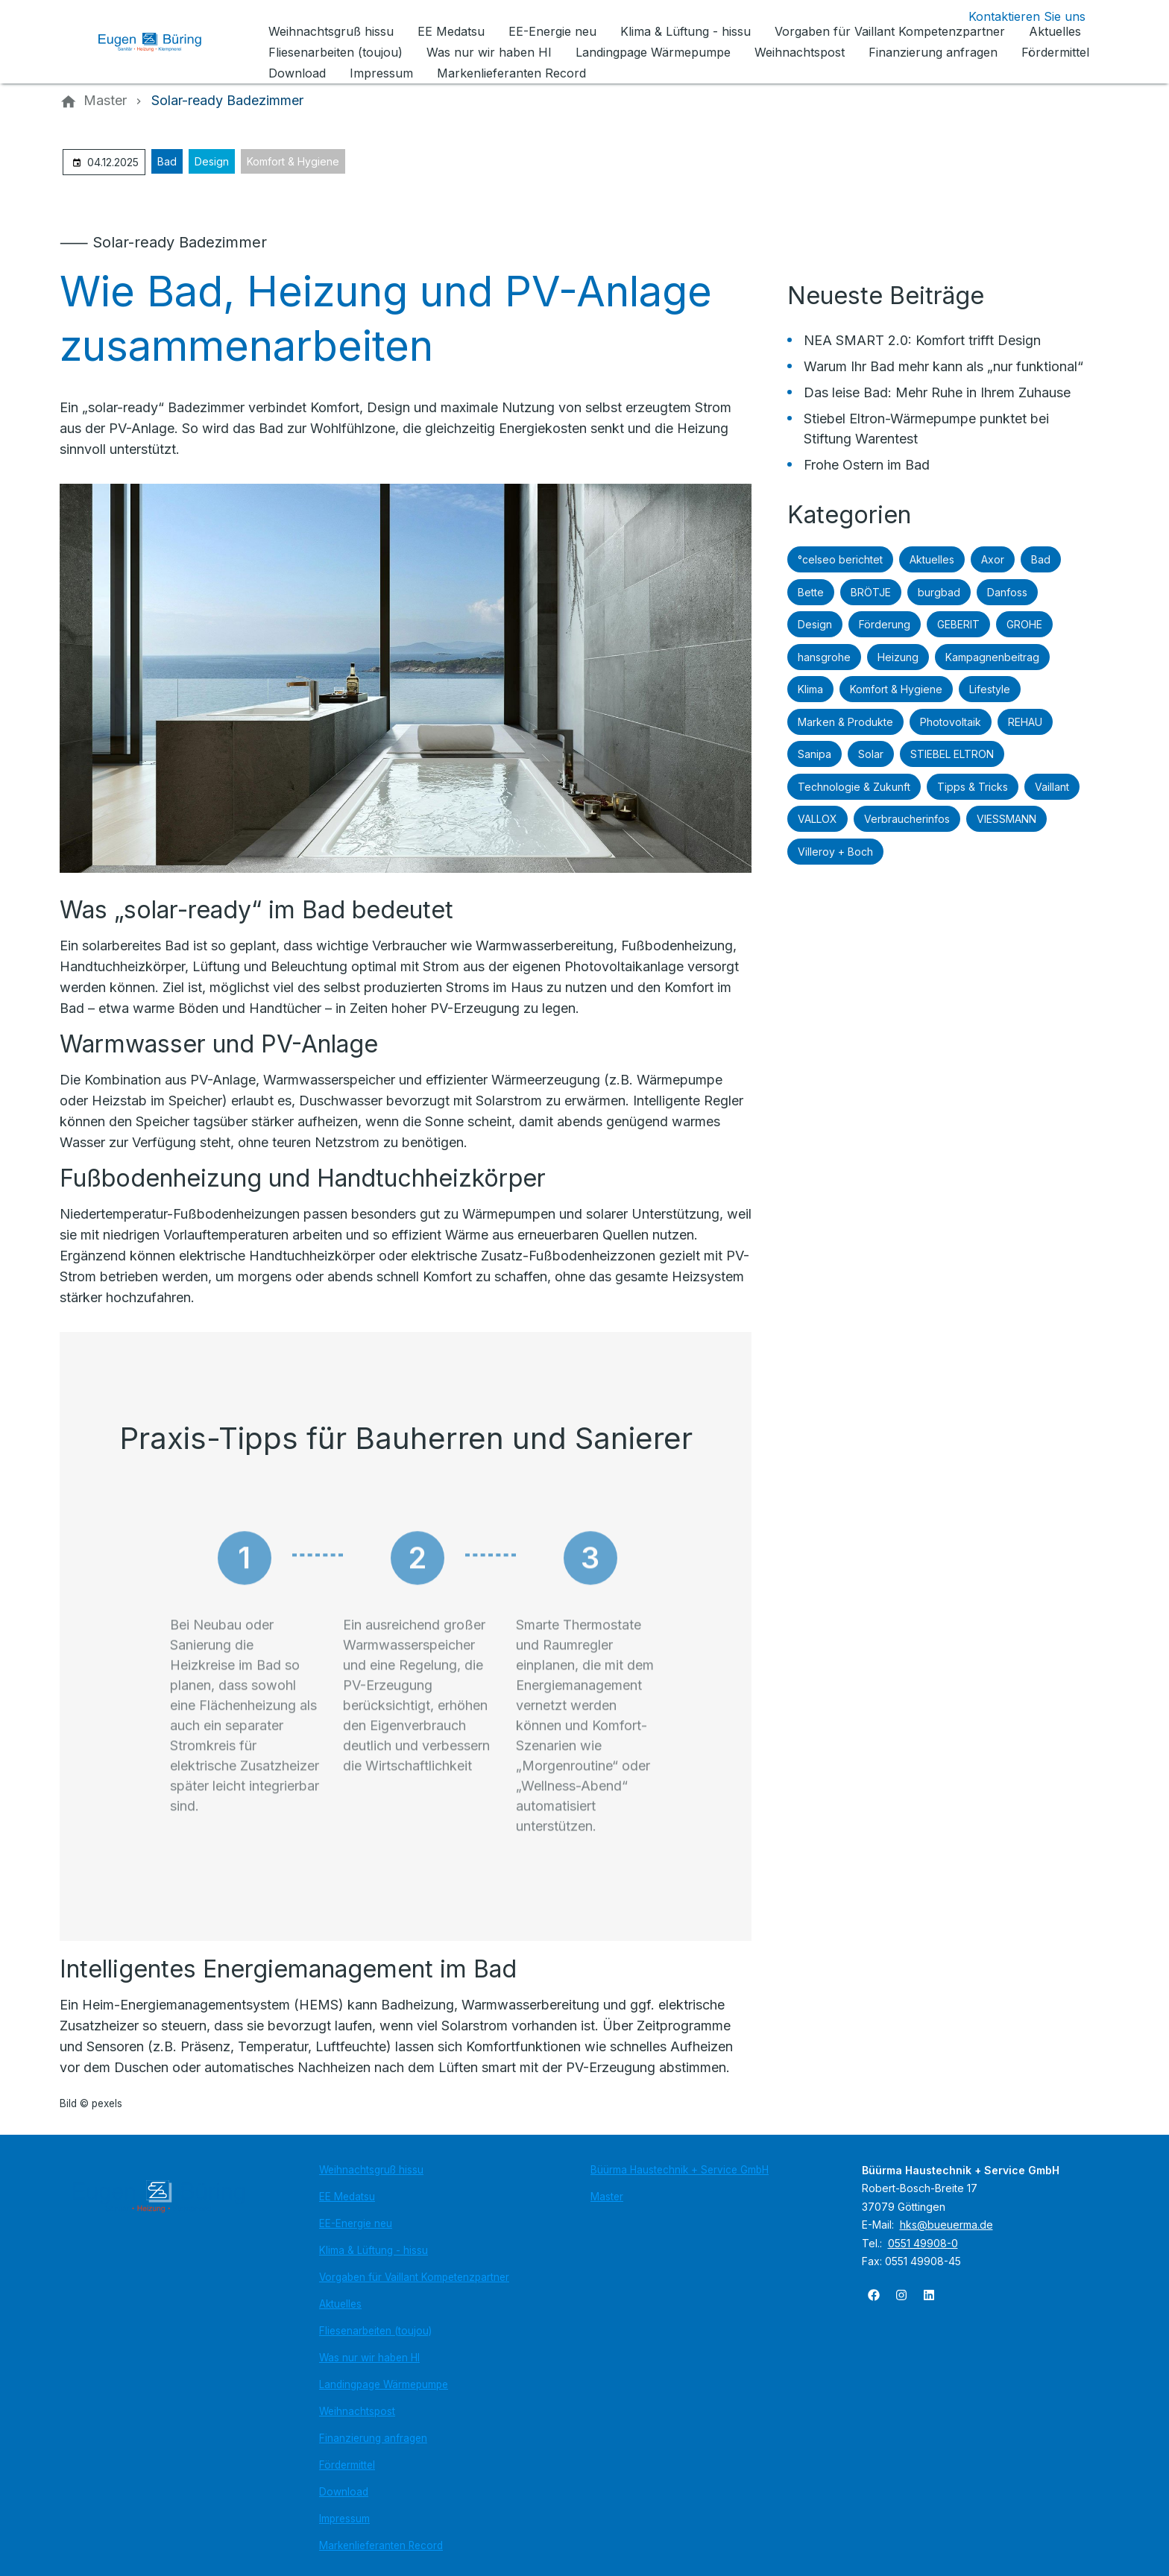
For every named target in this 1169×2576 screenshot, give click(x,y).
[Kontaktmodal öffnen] (1015, 16)
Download (343, 2492)
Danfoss (1007, 592)
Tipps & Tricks (972, 786)
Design (212, 161)
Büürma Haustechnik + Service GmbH (679, 2170)
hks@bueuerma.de (946, 2224)
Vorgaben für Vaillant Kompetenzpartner (414, 2277)
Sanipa (814, 754)
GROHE (1024, 624)
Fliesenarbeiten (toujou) (375, 2331)
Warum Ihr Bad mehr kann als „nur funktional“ (943, 366)
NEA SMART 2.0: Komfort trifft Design (922, 340)
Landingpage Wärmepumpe (383, 2384)
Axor (992, 559)
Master (606, 2197)
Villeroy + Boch (835, 851)
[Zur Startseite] (161, 41)
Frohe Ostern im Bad (867, 465)
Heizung (897, 657)
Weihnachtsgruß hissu (371, 2170)
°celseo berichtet (840, 559)
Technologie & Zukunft (854, 786)
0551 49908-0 (923, 2243)
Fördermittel (347, 2465)
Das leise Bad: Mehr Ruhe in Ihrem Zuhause (937, 392)
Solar (870, 754)
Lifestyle (989, 689)
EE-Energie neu (355, 2223)
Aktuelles (932, 559)
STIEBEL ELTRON (952, 754)
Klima (810, 689)
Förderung (884, 624)
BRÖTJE (871, 592)
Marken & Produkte (845, 722)
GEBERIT (958, 624)
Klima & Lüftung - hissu (373, 2250)
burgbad (939, 592)
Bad (167, 161)
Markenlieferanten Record (381, 2545)
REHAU (1025, 722)
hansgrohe (824, 657)
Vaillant (1052, 786)
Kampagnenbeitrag (992, 657)
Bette (811, 592)
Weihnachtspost (357, 2411)
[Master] (105, 100)
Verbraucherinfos (907, 818)
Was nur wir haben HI (369, 2358)
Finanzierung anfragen (373, 2438)
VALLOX (817, 818)
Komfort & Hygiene (293, 161)
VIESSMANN (1006, 818)
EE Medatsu (347, 2197)
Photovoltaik (950, 722)
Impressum (344, 2519)
